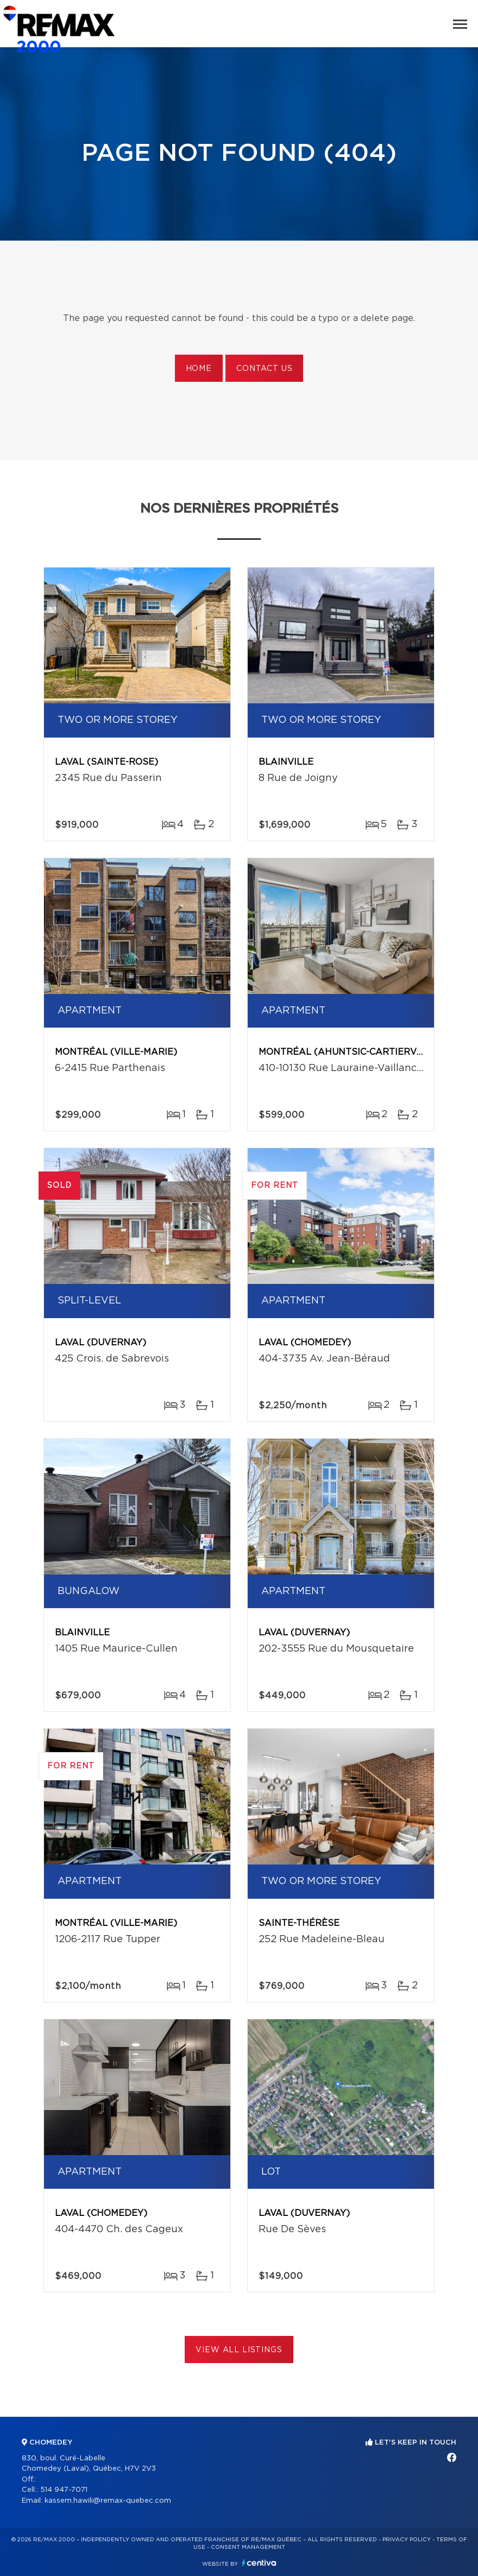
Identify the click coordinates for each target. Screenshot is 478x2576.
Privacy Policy (406, 2539)
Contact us (264, 369)
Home (199, 369)
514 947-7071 (63, 2489)
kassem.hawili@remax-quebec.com (108, 2500)
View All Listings (239, 2350)
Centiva (259, 2562)
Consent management (248, 2547)
